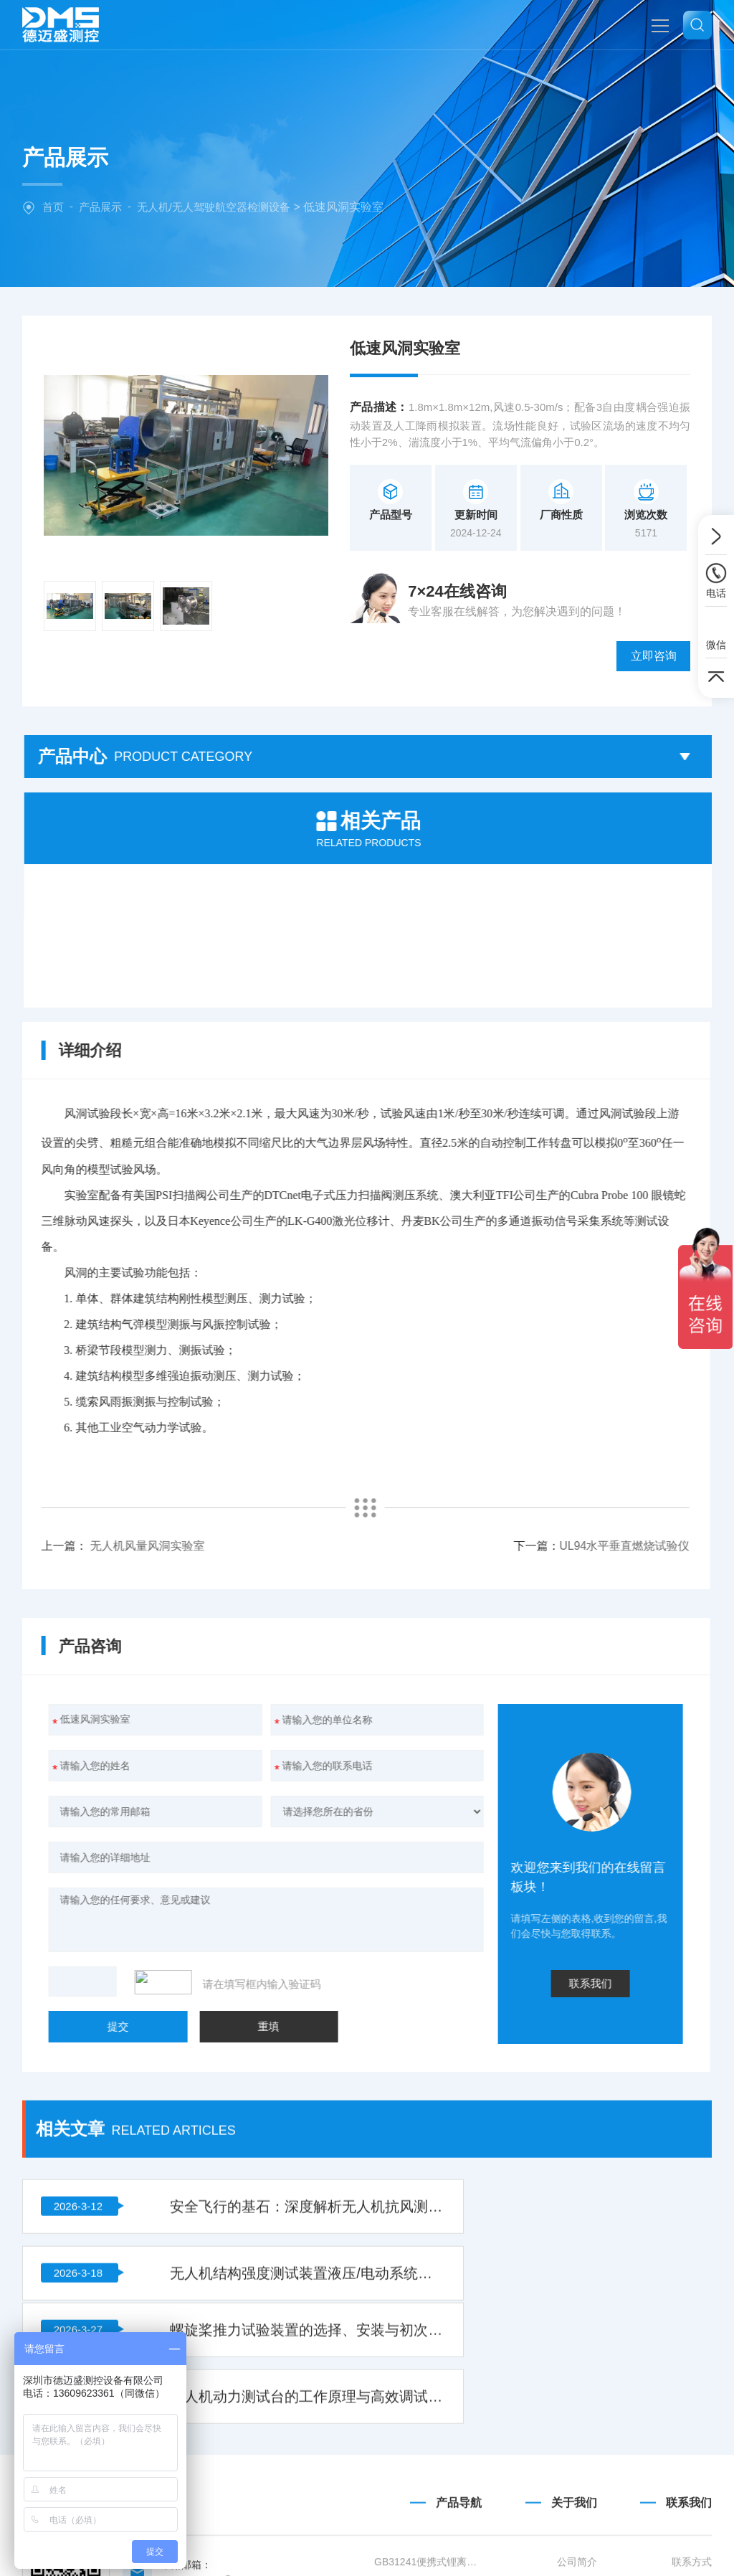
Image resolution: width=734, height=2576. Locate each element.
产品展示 (100, 207)
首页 (53, 207)
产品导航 (459, 2460)
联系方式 (692, 2518)
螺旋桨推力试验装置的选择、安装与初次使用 (240, 2072)
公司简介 (577, 2518)
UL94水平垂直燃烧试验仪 (243, 1491)
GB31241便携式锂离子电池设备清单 (428, 2518)
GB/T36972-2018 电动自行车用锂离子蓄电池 (428, 2543)
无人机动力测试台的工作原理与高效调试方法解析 (592, 2072)
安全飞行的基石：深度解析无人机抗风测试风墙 (240, 1999)
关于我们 (574, 2460)
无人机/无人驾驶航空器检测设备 (213, 207)
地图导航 (692, 2543)
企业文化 (577, 2543)
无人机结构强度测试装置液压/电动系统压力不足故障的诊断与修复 (592, 1999)
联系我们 (689, 2460)
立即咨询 (663, 601)
